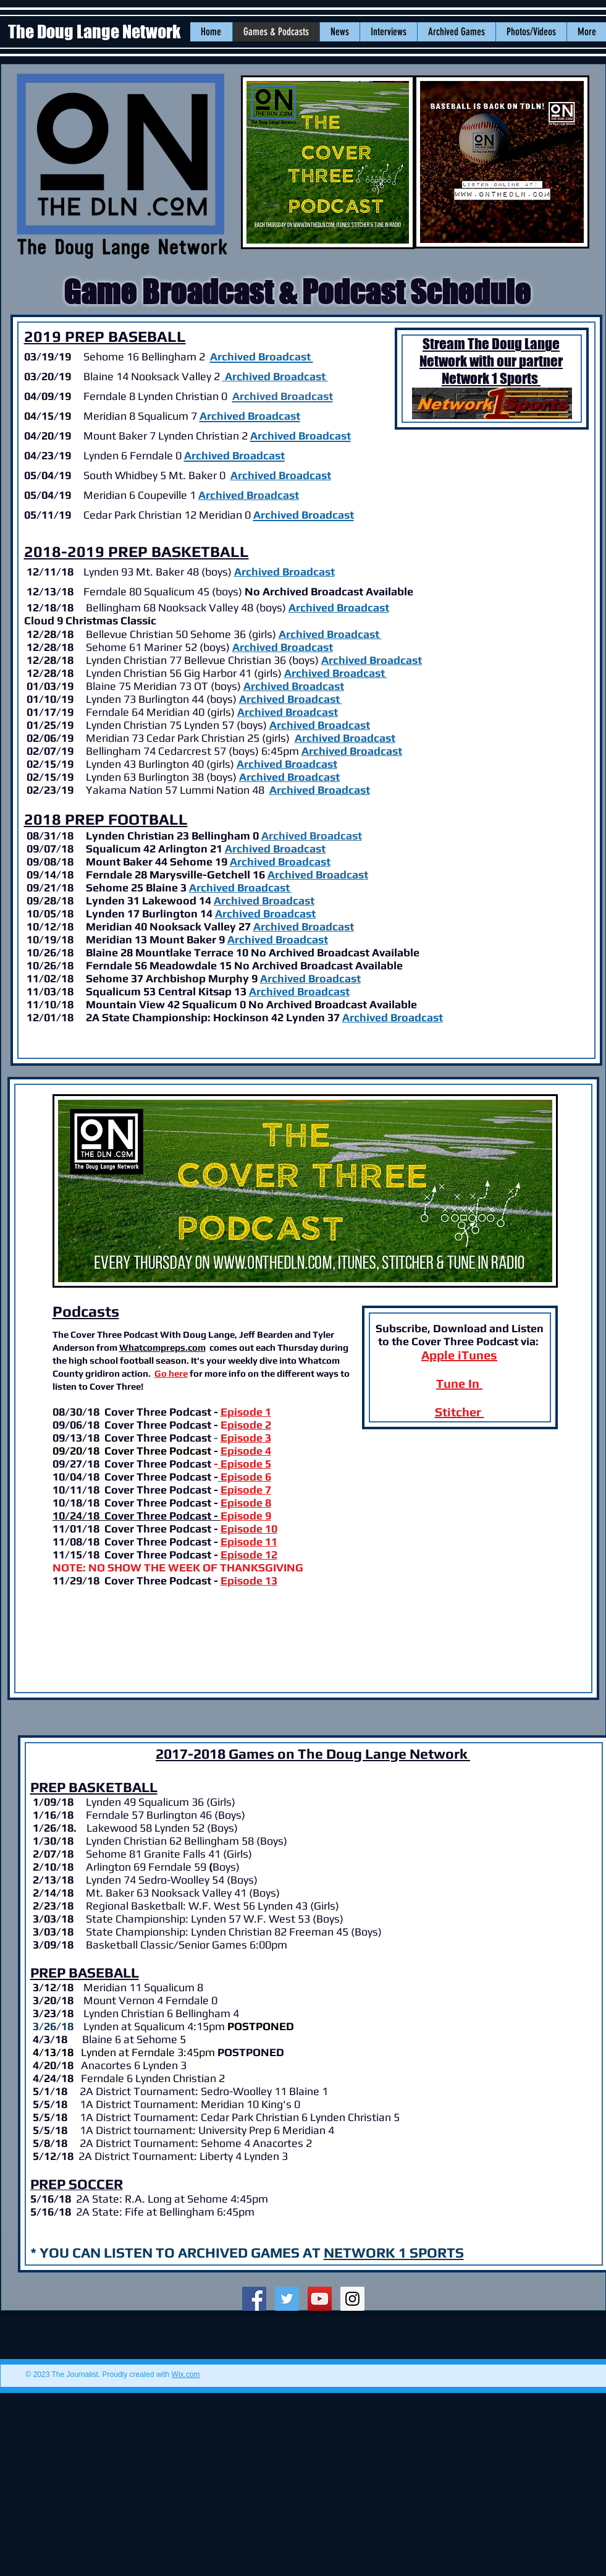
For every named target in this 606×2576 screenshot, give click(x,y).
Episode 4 (246, 1450)
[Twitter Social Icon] (287, 2299)
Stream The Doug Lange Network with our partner (491, 352)
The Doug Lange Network (95, 31)
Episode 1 (246, 1411)
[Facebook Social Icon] (254, 2299)
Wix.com (186, 2374)
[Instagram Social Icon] (352, 2299)
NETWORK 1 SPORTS (394, 2252)
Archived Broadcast (284, 571)
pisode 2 (249, 1424)
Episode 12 (249, 1554)
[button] (339, 31)
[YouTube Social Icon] (320, 2299)
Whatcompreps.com (162, 1347)
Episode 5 (244, 1463)
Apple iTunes (459, 1355)
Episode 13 (249, 1580)
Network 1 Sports (491, 378)
